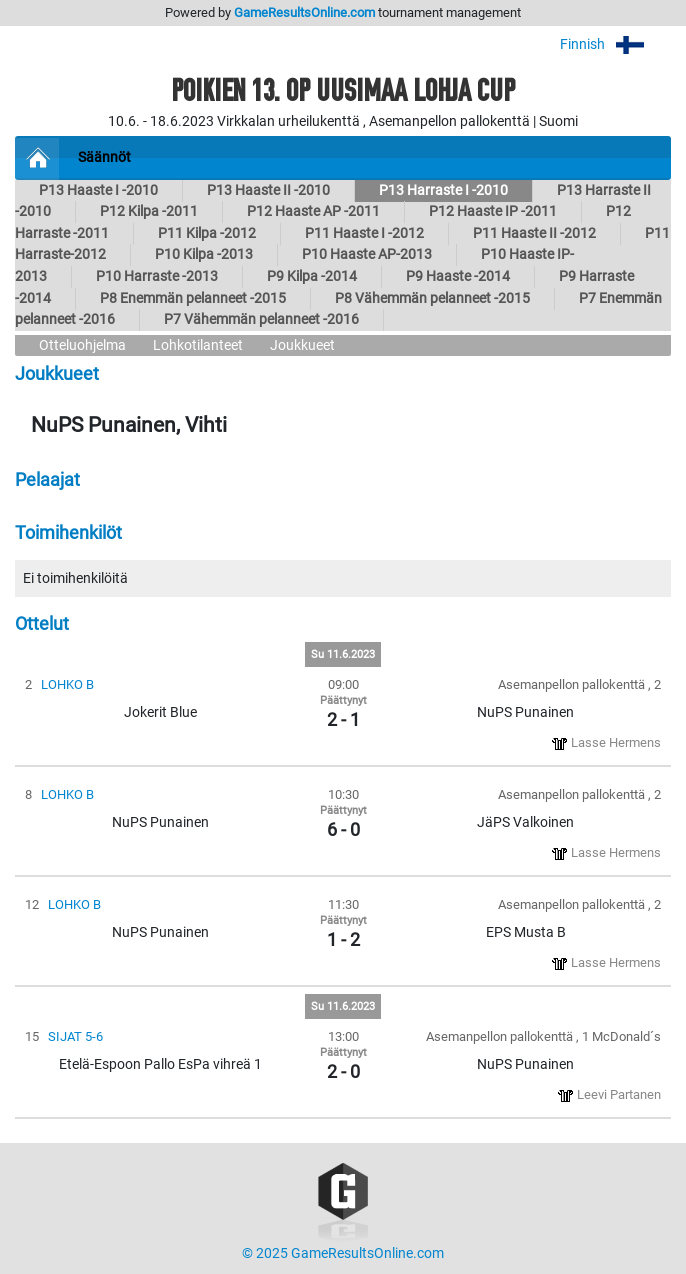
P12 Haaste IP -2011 (493, 211)
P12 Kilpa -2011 (149, 211)
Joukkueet (302, 345)
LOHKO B (67, 684)
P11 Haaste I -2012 (364, 233)
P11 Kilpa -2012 (207, 233)
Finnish (615, 44)
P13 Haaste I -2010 (98, 190)
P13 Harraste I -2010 (443, 190)
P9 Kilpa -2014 (312, 276)
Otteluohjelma (82, 345)
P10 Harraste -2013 (157, 276)
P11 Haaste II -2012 (534, 233)
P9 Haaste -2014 (458, 276)
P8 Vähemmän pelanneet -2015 (432, 298)
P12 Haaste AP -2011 (313, 211)
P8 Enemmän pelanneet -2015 (193, 298)
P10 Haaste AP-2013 (367, 254)
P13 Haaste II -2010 (268, 190)
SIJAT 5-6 (75, 1036)
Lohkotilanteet (198, 345)
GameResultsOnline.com (304, 12)
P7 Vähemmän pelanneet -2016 (261, 319)
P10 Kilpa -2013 (204, 254)
